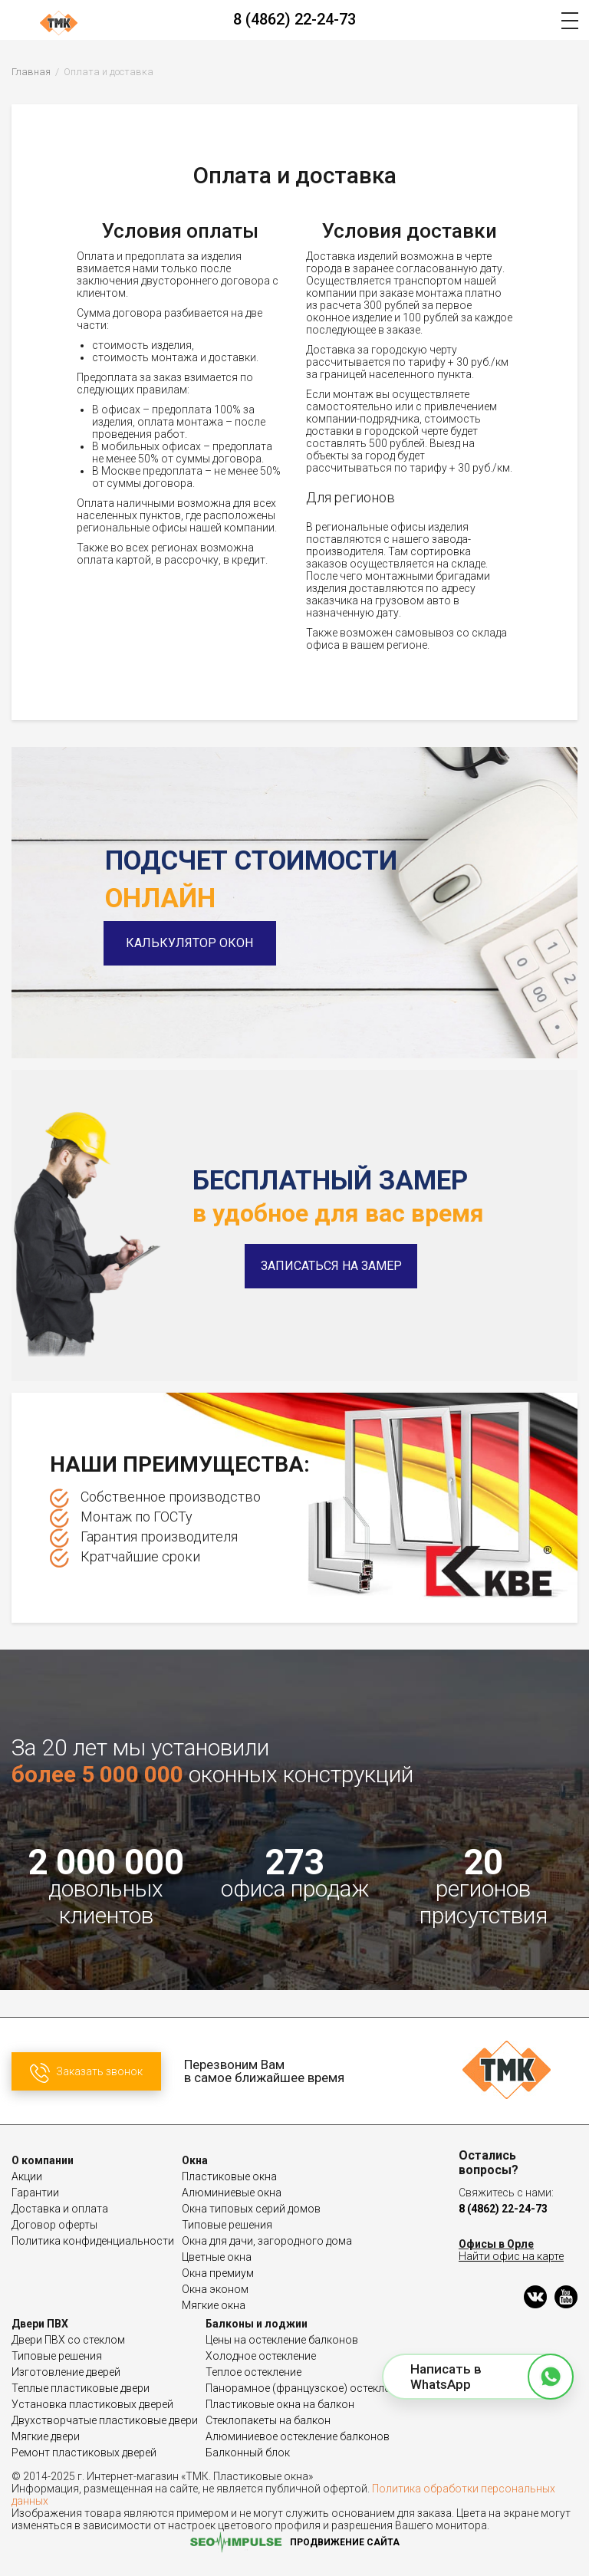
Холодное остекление (261, 2356)
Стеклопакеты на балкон (268, 2420)
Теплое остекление (253, 2372)
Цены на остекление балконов (282, 2340)
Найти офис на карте (511, 2256)
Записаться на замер (331, 1265)
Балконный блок (248, 2452)
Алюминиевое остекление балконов (298, 2436)
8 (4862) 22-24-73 (294, 19)
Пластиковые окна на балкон (280, 2404)
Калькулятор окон (191, 943)
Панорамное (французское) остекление (306, 2388)
